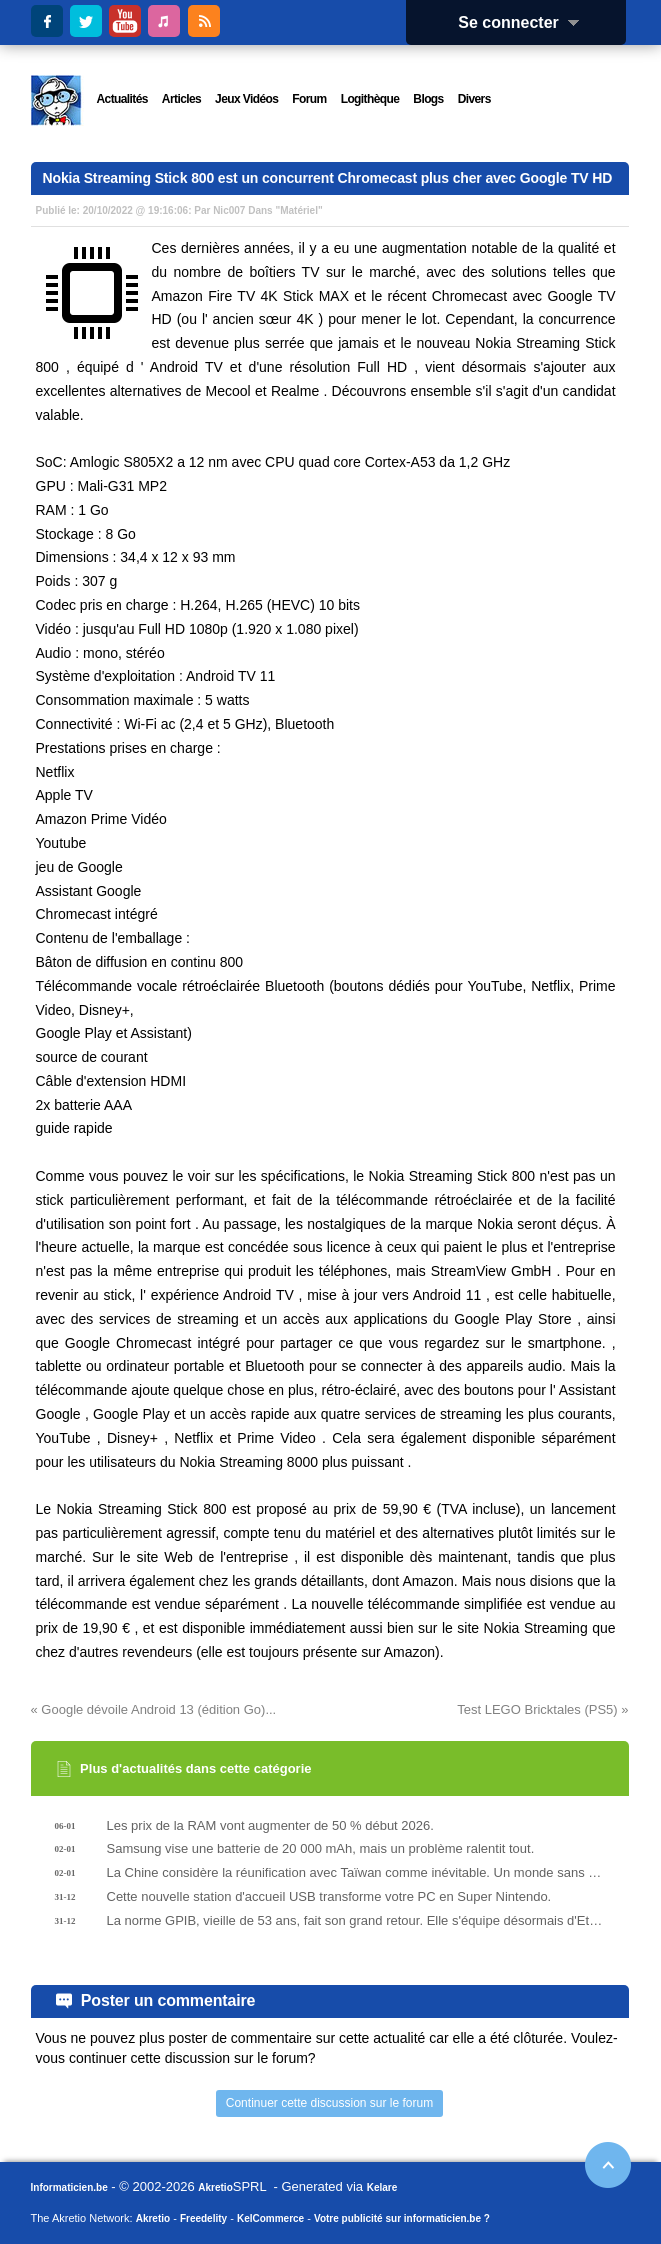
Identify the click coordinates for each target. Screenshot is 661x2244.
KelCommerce (270, 2218)
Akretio (215, 2187)
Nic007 (229, 210)
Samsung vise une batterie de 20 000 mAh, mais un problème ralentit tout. (321, 1848)
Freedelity (203, 2218)
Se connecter (525, 22)
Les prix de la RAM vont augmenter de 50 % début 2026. (270, 1825)
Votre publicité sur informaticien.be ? (402, 2218)
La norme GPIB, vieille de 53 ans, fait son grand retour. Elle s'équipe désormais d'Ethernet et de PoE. (357, 1920)
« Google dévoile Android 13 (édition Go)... (154, 1709)
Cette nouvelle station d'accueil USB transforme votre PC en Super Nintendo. (329, 1896)
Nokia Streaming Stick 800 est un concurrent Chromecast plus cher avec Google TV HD (328, 178)
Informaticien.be (69, 2187)
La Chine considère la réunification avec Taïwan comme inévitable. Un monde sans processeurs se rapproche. (357, 1872)
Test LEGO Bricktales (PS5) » (542, 1709)
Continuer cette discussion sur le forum (329, 2103)
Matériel (299, 210)
